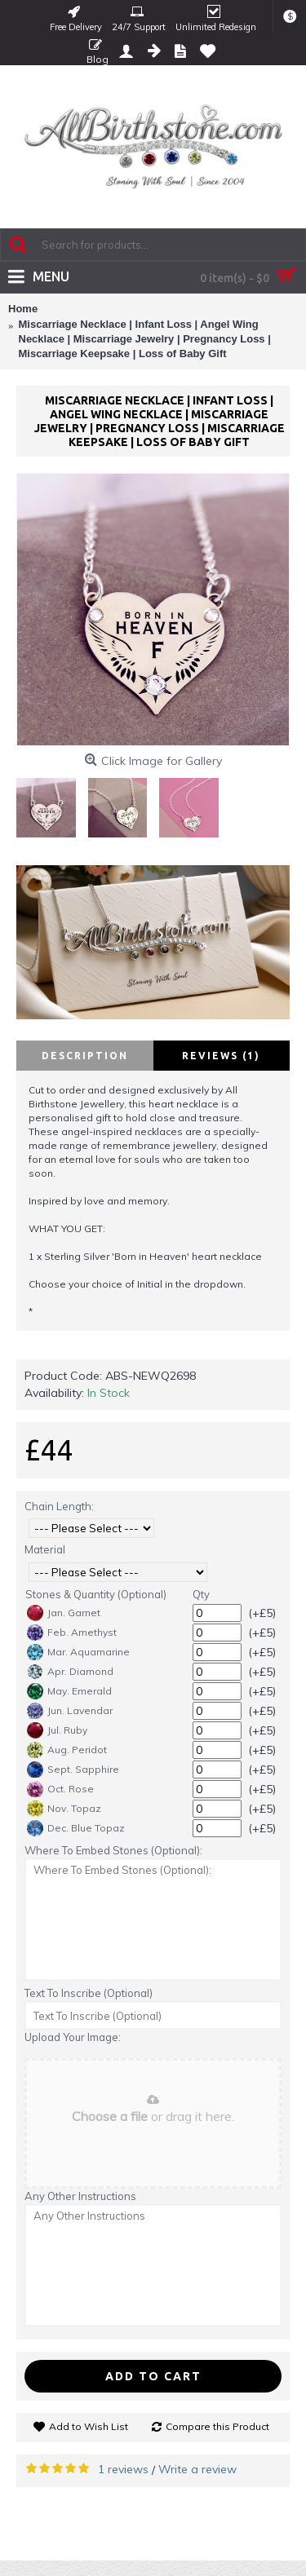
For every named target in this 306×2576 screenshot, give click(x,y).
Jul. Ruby (57, 1730)
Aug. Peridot (67, 1750)
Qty (201, 1594)
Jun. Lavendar (70, 1711)
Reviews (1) (221, 1055)
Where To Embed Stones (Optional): (113, 1850)
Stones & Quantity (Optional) (95, 1594)
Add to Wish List (88, 2426)
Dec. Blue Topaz (76, 1828)
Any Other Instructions (80, 2196)
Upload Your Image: (72, 2037)
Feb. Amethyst (72, 1632)
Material (44, 1549)
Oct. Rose (60, 1789)
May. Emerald (69, 1691)
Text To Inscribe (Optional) (88, 1992)
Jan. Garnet (63, 1613)
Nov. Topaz (64, 1809)
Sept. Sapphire (73, 1769)
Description (85, 1055)
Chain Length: (59, 1506)
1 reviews (123, 2469)
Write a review (197, 2469)
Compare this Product (217, 2426)
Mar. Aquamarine (78, 1652)
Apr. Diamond (70, 1672)
